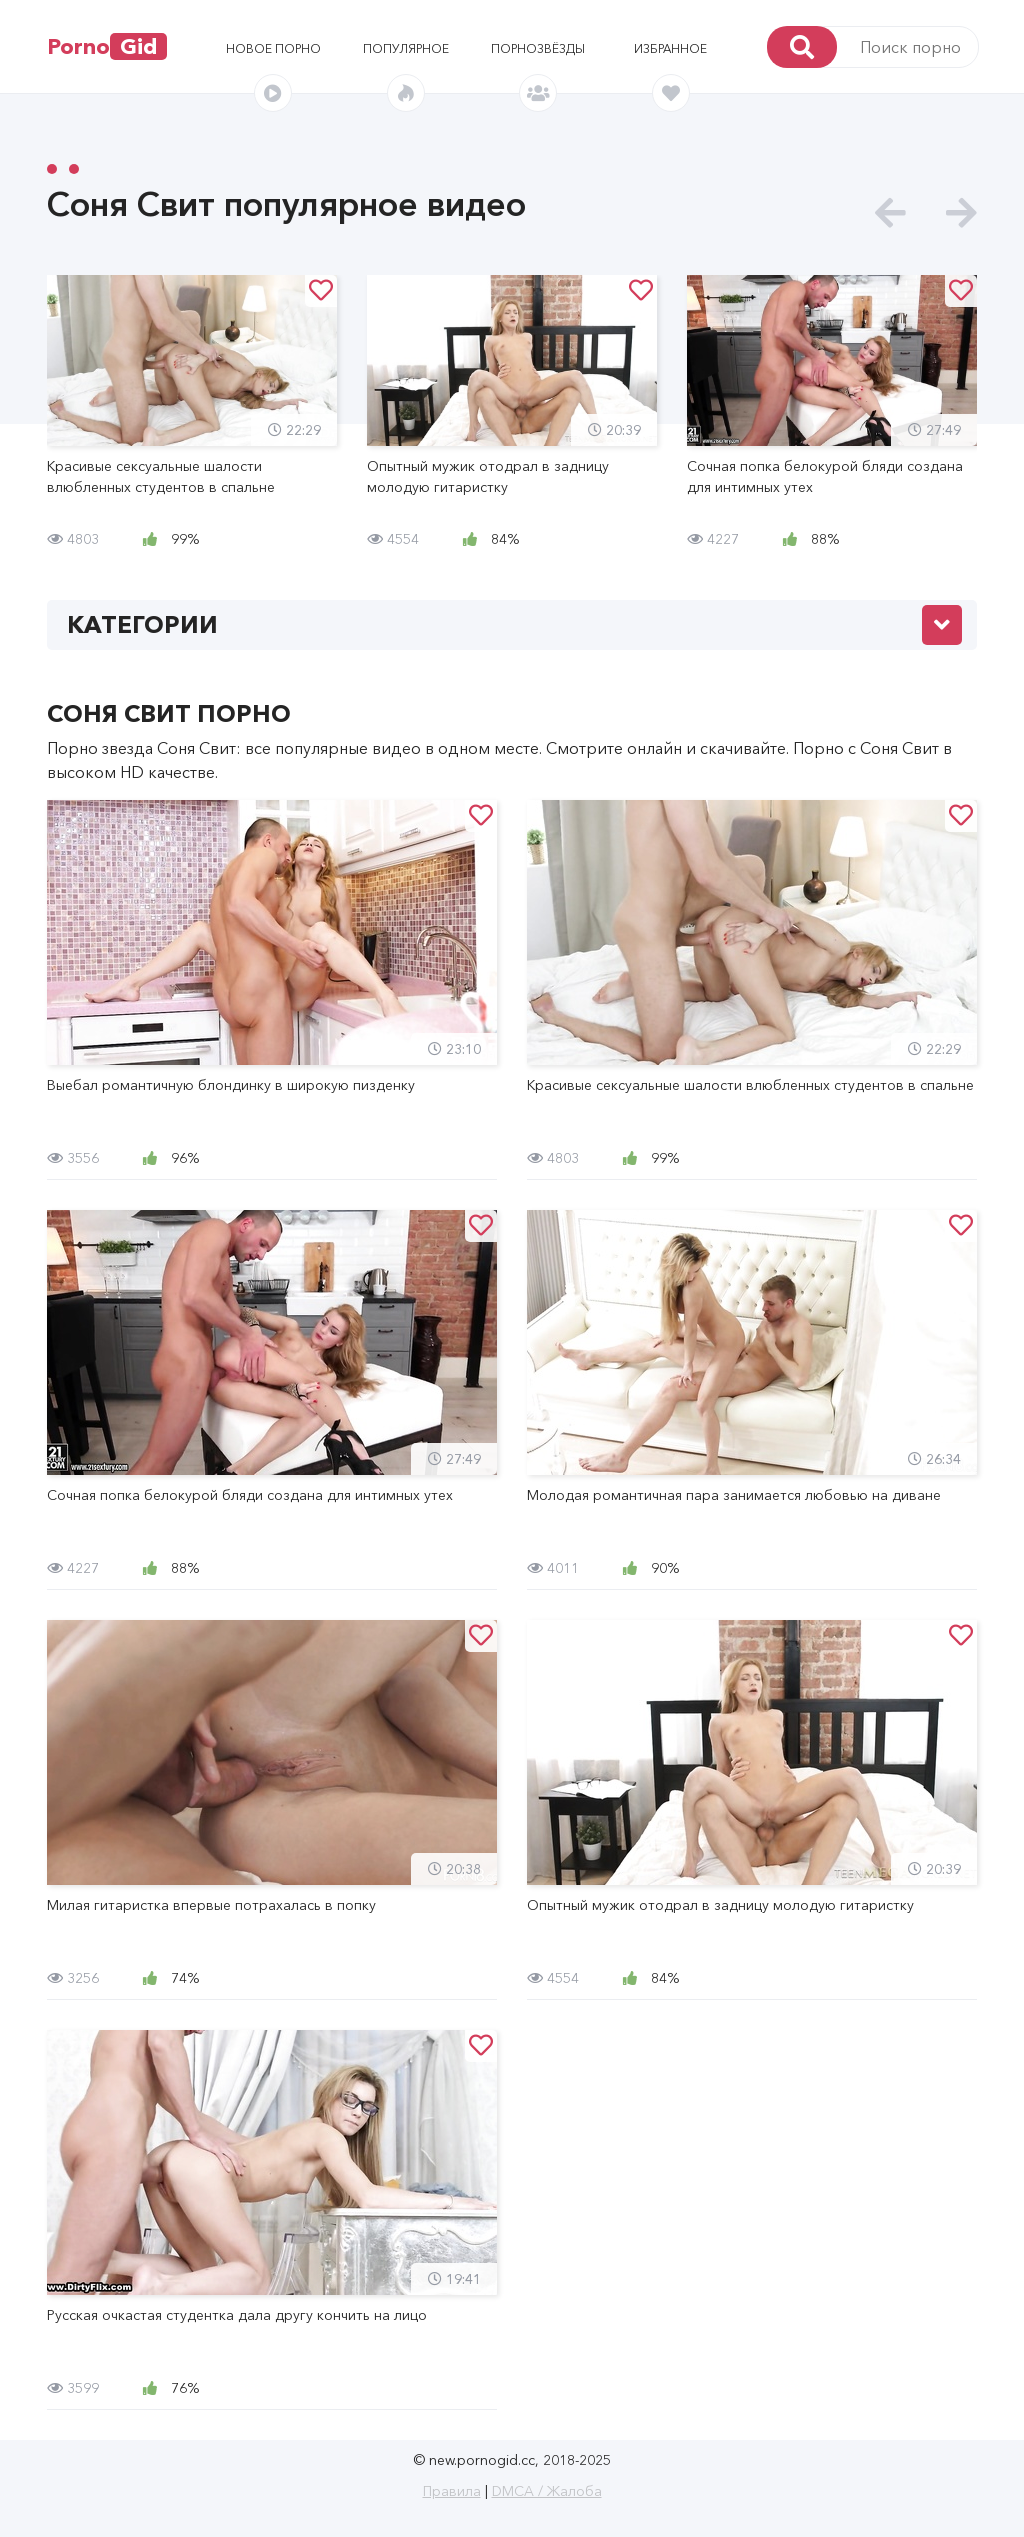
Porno (107, 46)
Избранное (670, 48)
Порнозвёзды (538, 48)
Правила (452, 2491)
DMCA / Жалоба (547, 2491)
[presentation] (890, 213)
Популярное (406, 48)
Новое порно (273, 48)
